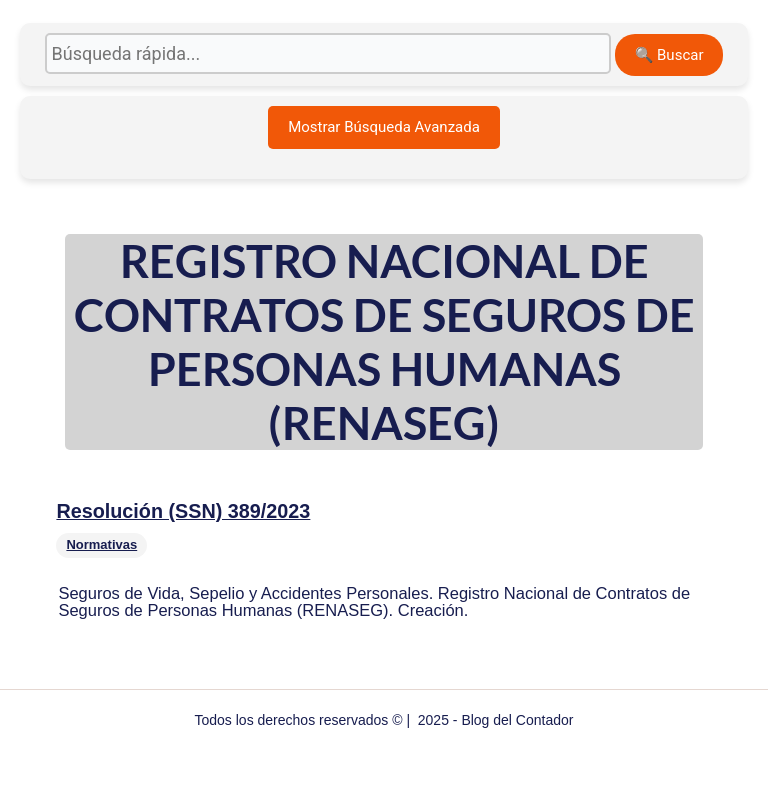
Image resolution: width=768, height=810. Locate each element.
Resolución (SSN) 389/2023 (183, 511)
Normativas (101, 544)
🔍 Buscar (669, 55)
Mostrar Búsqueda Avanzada (384, 127)
